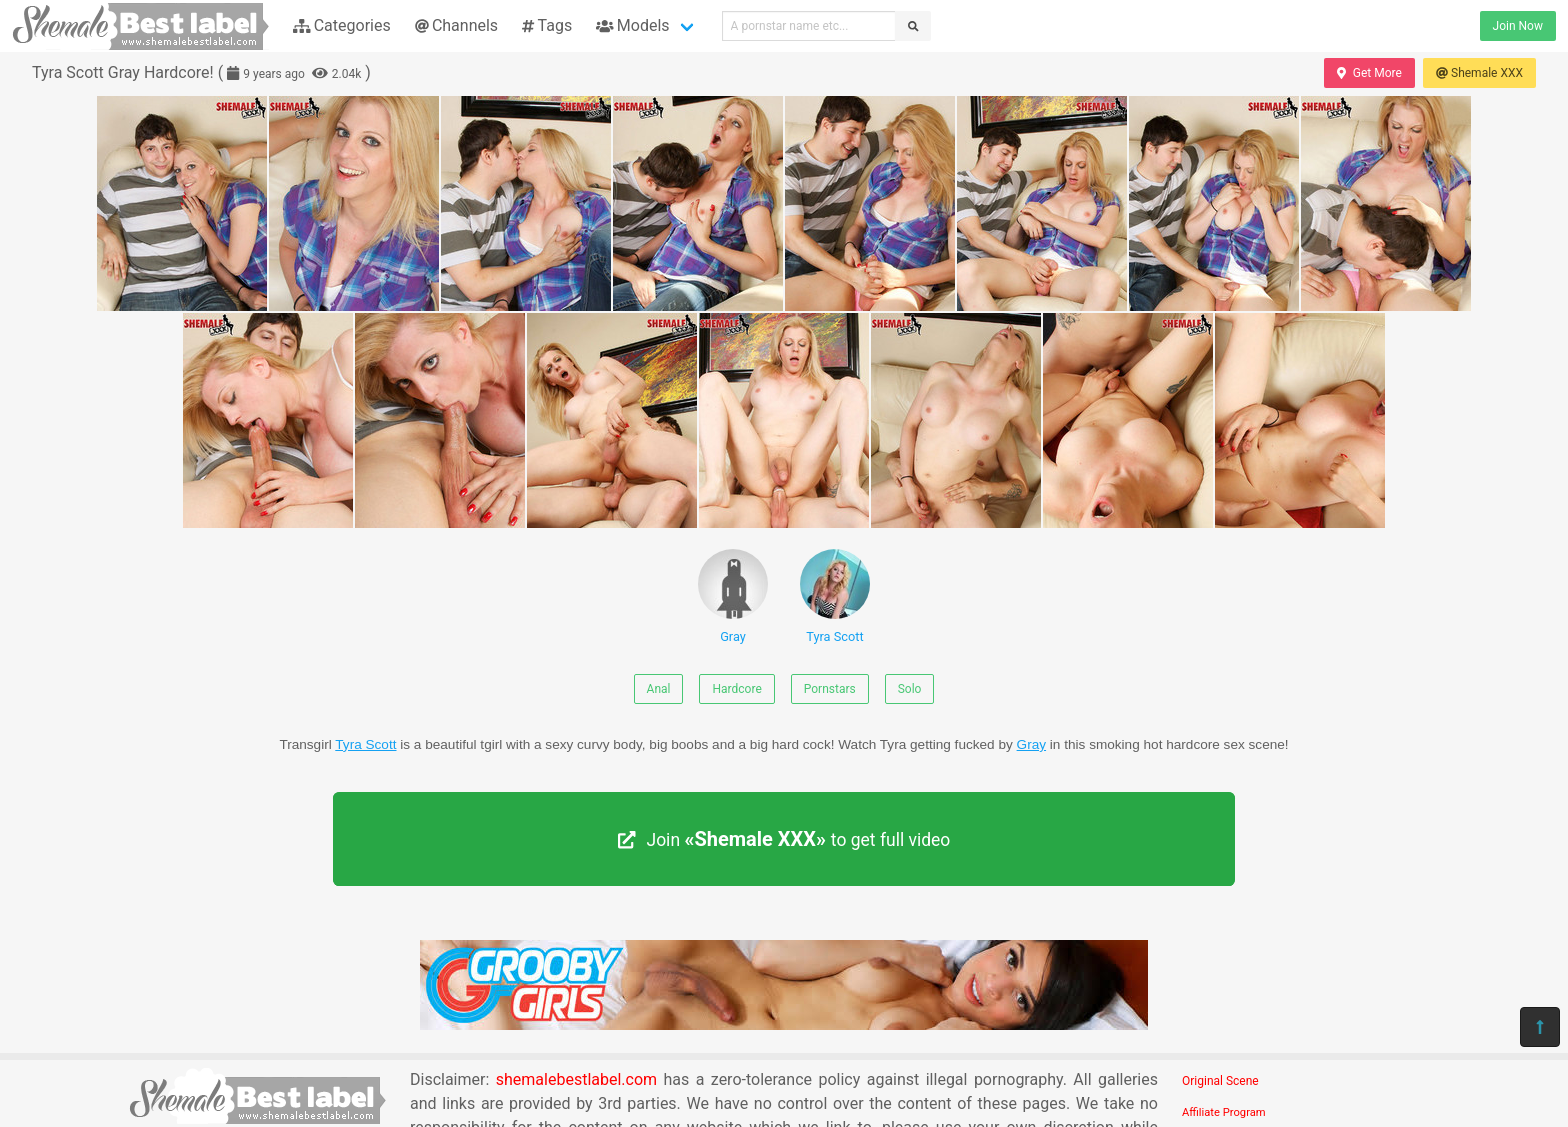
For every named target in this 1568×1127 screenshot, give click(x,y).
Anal (659, 689)
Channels (456, 25)
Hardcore (736, 689)
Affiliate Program (1224, 1112)
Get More (1369, 73)
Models (632, 25)
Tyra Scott (835, 596)
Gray (733, 596)
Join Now (1518, 26)
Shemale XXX (1479, 73)
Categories (342, 25)
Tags (547, 25)
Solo (910, 689)
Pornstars (830, 689)
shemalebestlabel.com (576, 1079)
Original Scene (1220, 1081)
